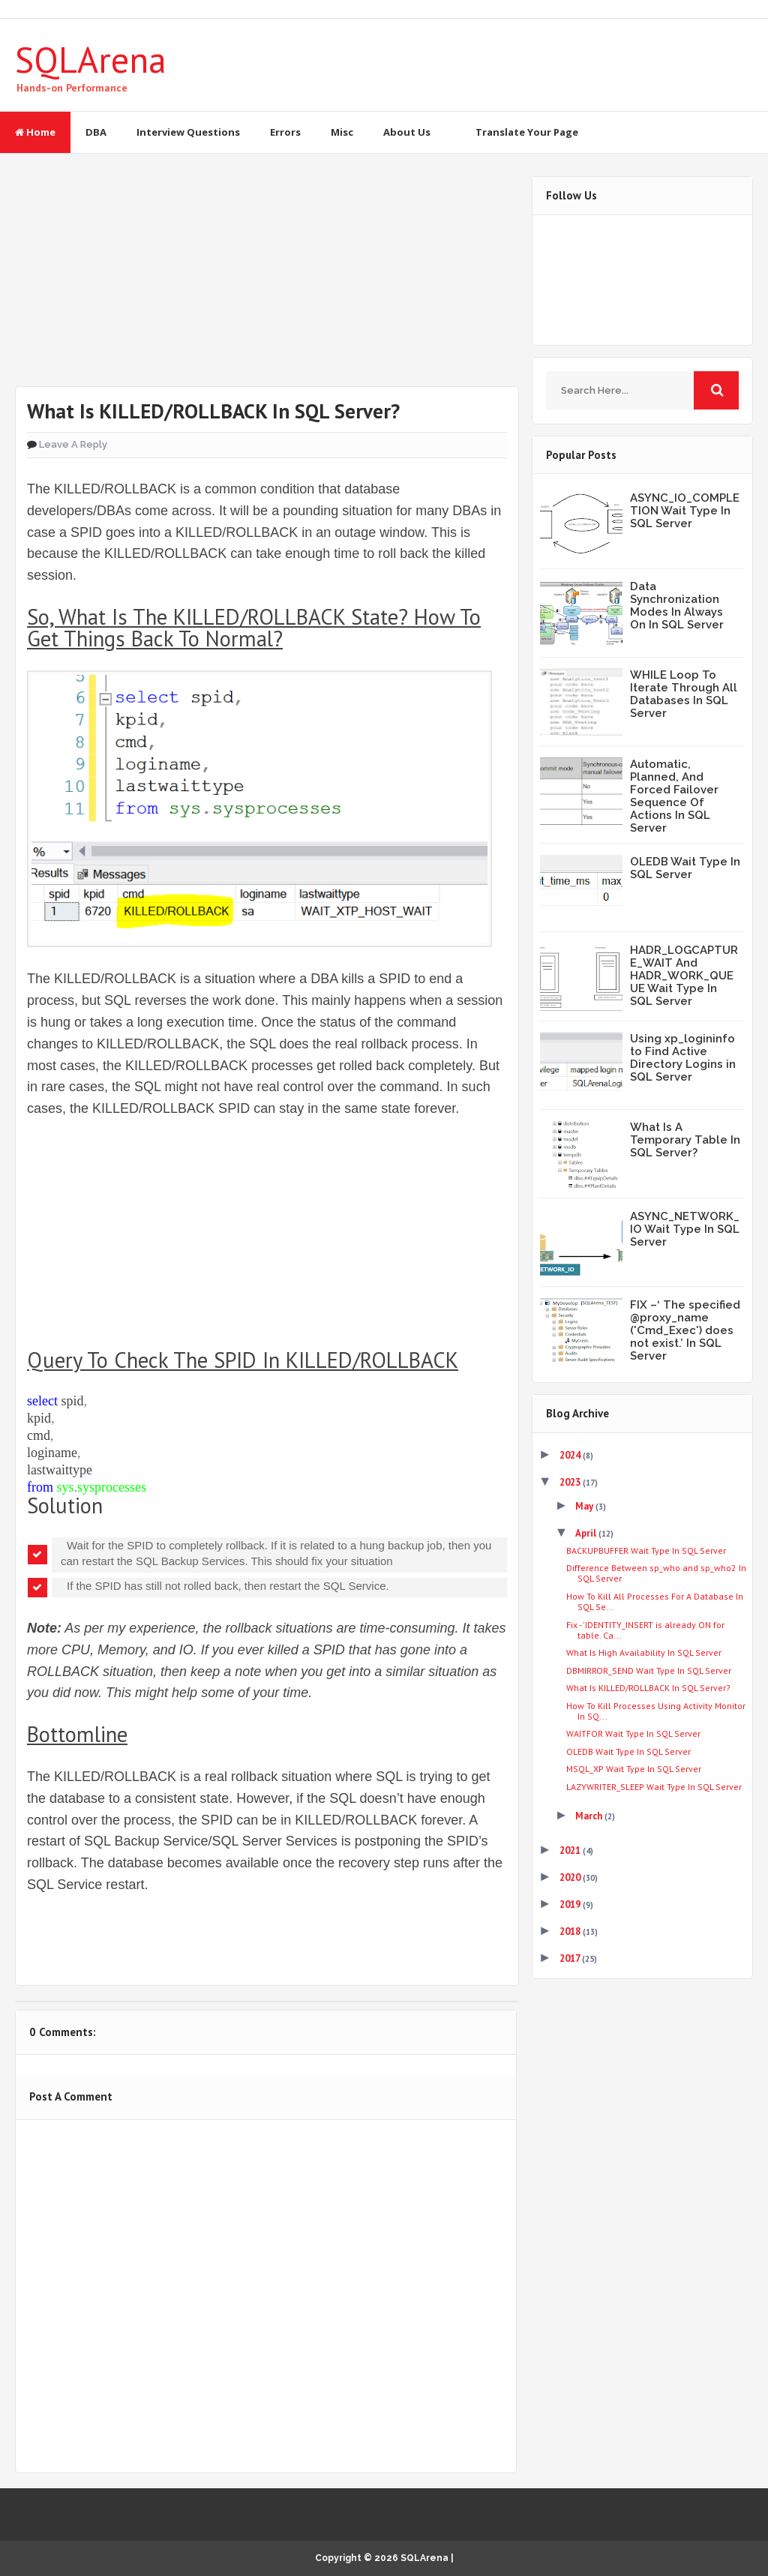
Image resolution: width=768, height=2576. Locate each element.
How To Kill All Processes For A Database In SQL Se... (654, 1601)
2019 (571, 1904)
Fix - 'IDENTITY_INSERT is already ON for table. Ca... (645, 1630)
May (585, 1506)
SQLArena (90, 59)
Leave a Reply (73, 444)
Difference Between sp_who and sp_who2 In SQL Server (656, 1573)
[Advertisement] (266, 281)
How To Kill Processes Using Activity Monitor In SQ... (656, 1711)
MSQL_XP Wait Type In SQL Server (633, 1768)
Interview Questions (188, 132)
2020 (571, 1877)
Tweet (72, 1936)
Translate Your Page (527, 132)
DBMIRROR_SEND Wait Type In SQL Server (648, 1670)
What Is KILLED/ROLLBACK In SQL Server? (648, 1687)
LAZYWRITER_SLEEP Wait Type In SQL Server (654, 1786)
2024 (571, 1455)
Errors (285, 132)
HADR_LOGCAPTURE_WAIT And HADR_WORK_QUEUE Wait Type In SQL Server (684, 975)
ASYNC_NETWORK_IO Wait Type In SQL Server (685, 1229)
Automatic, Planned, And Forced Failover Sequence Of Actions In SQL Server (674, 796)
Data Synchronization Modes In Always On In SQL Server (677, 605)
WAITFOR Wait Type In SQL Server (633, 1733)
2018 (571, 1931)
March (589, 1816)
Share (167, 1936)
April (586, 1533)
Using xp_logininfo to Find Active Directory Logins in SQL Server (683, 1058)
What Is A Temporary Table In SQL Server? (685, 1139)
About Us (406, 132)
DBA (96, 132)
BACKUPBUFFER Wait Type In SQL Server (646, 1550)
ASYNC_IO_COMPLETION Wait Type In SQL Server (685, 510)
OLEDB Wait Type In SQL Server (685, 868)
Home (35, 132)
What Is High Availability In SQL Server (644, 1652)
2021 (571, 1850)
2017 (571, 1958)
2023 (571, 1482)
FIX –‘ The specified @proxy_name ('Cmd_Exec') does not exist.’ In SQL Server (685, 1330)
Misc (342, 132)
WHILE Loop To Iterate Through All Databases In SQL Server (683, 694)
